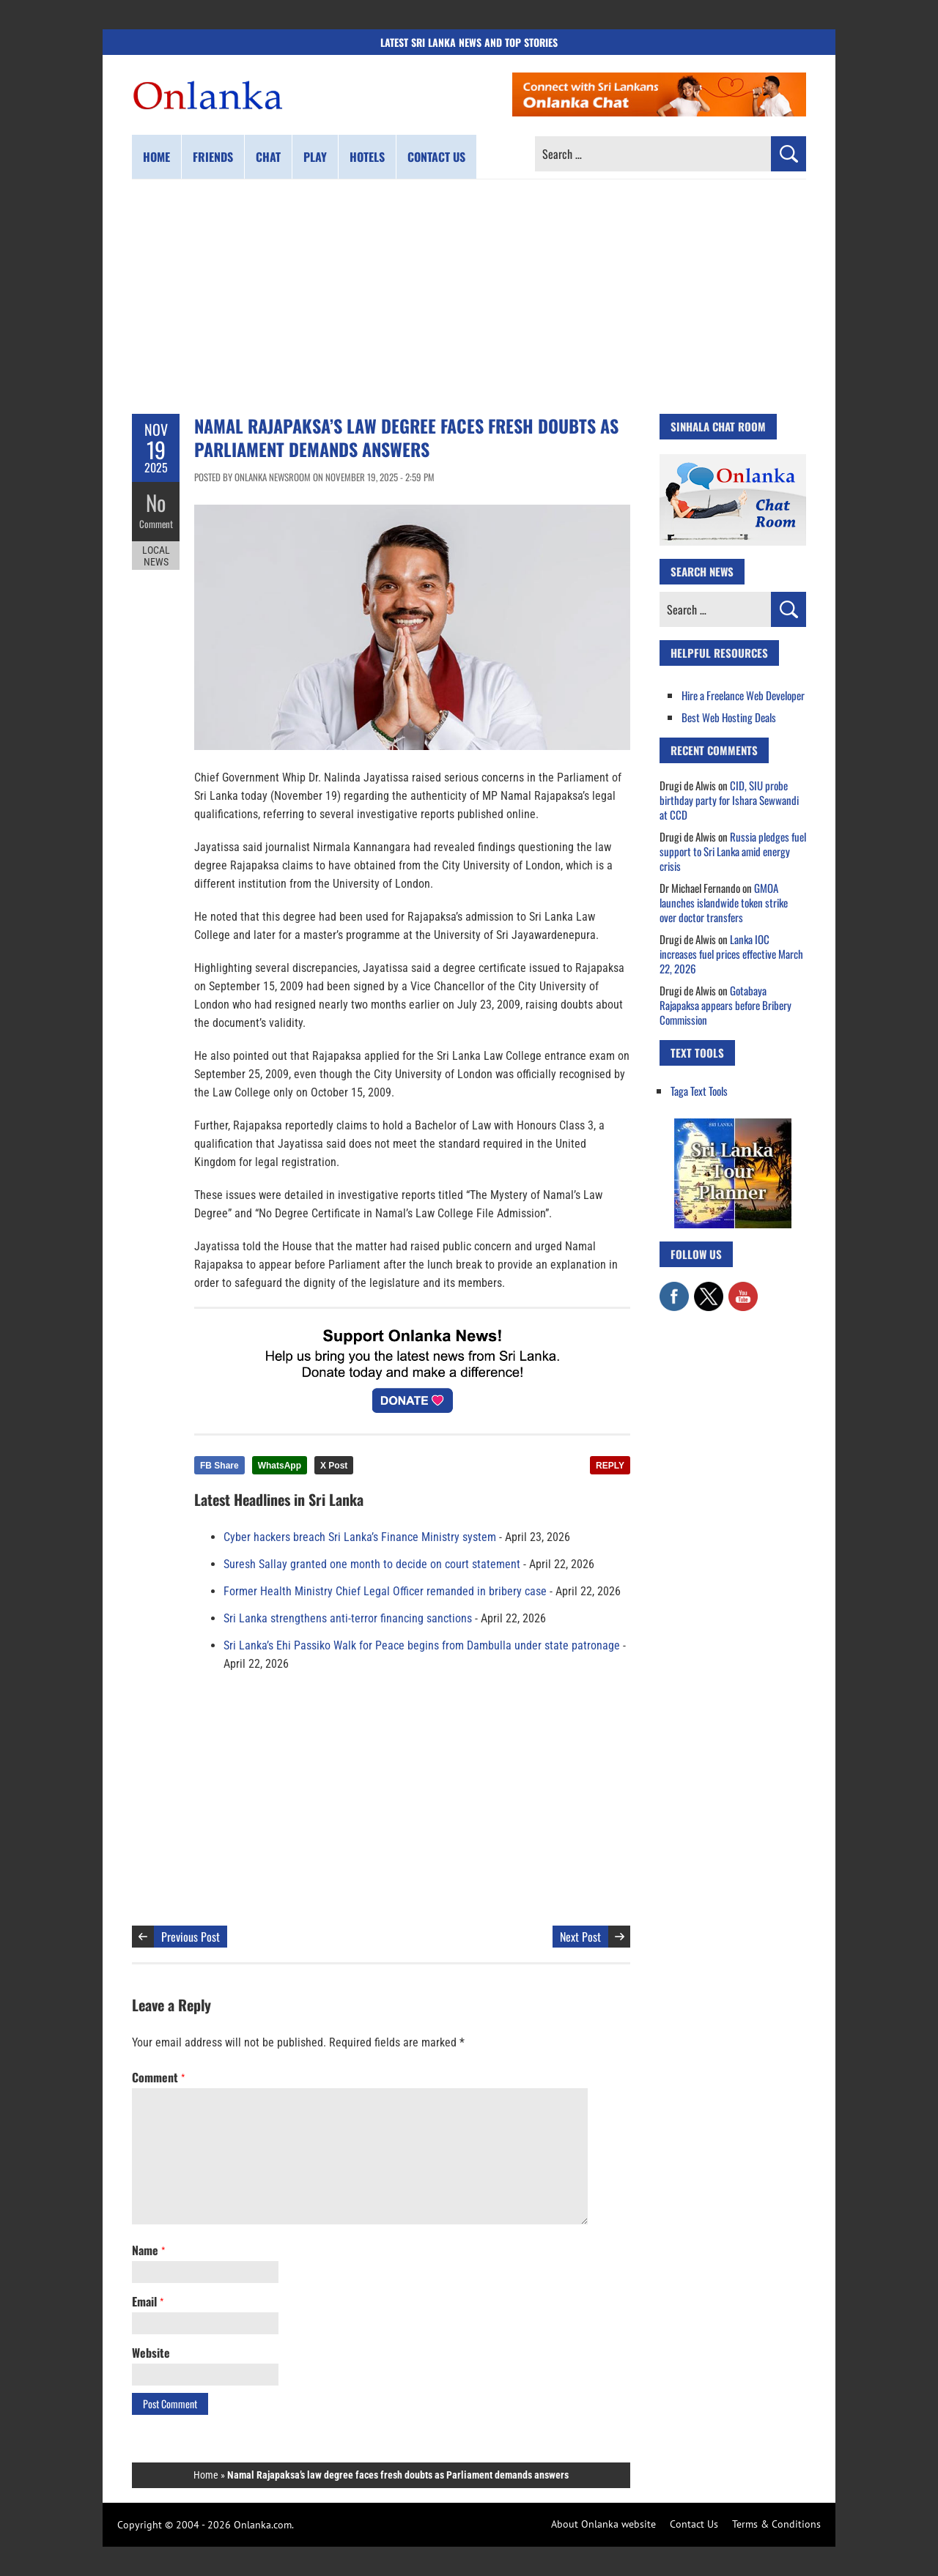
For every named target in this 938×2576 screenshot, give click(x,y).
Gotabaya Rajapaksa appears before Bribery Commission (725, 1005)
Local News (156, 555)
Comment (156, 523)
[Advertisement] (469, 296)
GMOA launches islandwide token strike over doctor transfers (724, 902)
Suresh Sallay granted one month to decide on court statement (372, 1564)
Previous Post (190, 1936)
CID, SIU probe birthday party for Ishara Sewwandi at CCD (729, 800)
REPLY (610, 1465)
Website (151, 2352)
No (155, 502)
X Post (333, 1465)
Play (315, 157)
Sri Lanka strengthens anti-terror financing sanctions (348, 1618)
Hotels (367, 157)
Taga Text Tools (699, 1091)
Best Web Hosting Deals (729, 717)
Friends (213, 157)
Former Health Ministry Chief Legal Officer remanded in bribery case (385, 1591)
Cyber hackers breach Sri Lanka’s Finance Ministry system (360, 1537)
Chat (268, 157)
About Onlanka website (603, 2524)
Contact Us (694, 2524)
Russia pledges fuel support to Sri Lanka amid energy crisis (733, 851)
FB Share (219, 1465)
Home (156, 157)
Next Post (580, 1936)
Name (148, 2250)
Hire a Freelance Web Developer (743, 695)
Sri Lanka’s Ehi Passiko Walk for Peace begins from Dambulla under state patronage (422, 1645)
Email (147, 2301)
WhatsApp (279, 1465)
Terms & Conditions (776, 2524)
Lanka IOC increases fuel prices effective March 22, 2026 (731, 953)
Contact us (436, 157)
